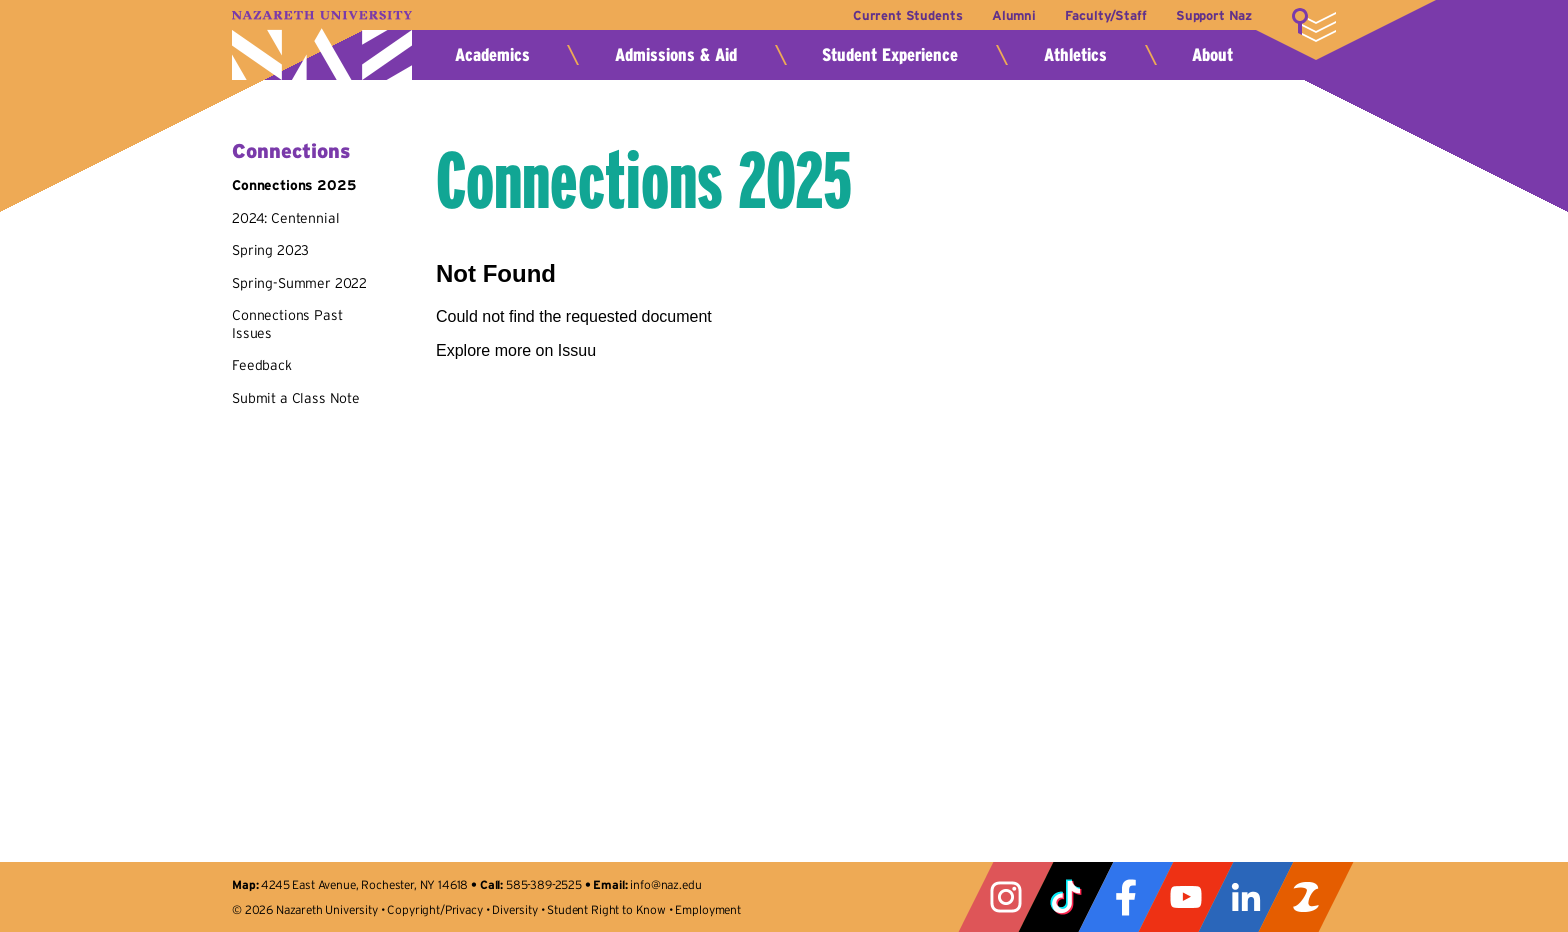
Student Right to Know (606, 909)
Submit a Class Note (296, 398)
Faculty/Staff (1105, 15)
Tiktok (1066, 897)
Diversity (515, 909)
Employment (707, 909)
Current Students (907, 15)
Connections (291, 151)
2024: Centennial (285, 218)
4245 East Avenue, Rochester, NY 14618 (364, 884)
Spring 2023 (270, 250)
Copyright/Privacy (434, 909)
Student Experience (890, 55)
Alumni (1014, 15)
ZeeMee (1306, 897)
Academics (492, 55)
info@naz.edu (665, 884)
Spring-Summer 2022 (299, 283)
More (1314, 25)
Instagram (1006, 897)
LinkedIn (1246, 897)
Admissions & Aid (676, 55)
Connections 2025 (293, 185)
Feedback (262, 365)
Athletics (1075, 55)
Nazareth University (322, 45)
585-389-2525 (544, 884)
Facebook (1126, 897)
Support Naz (1214, 15)
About (1212, 55)
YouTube (1186, 897)
